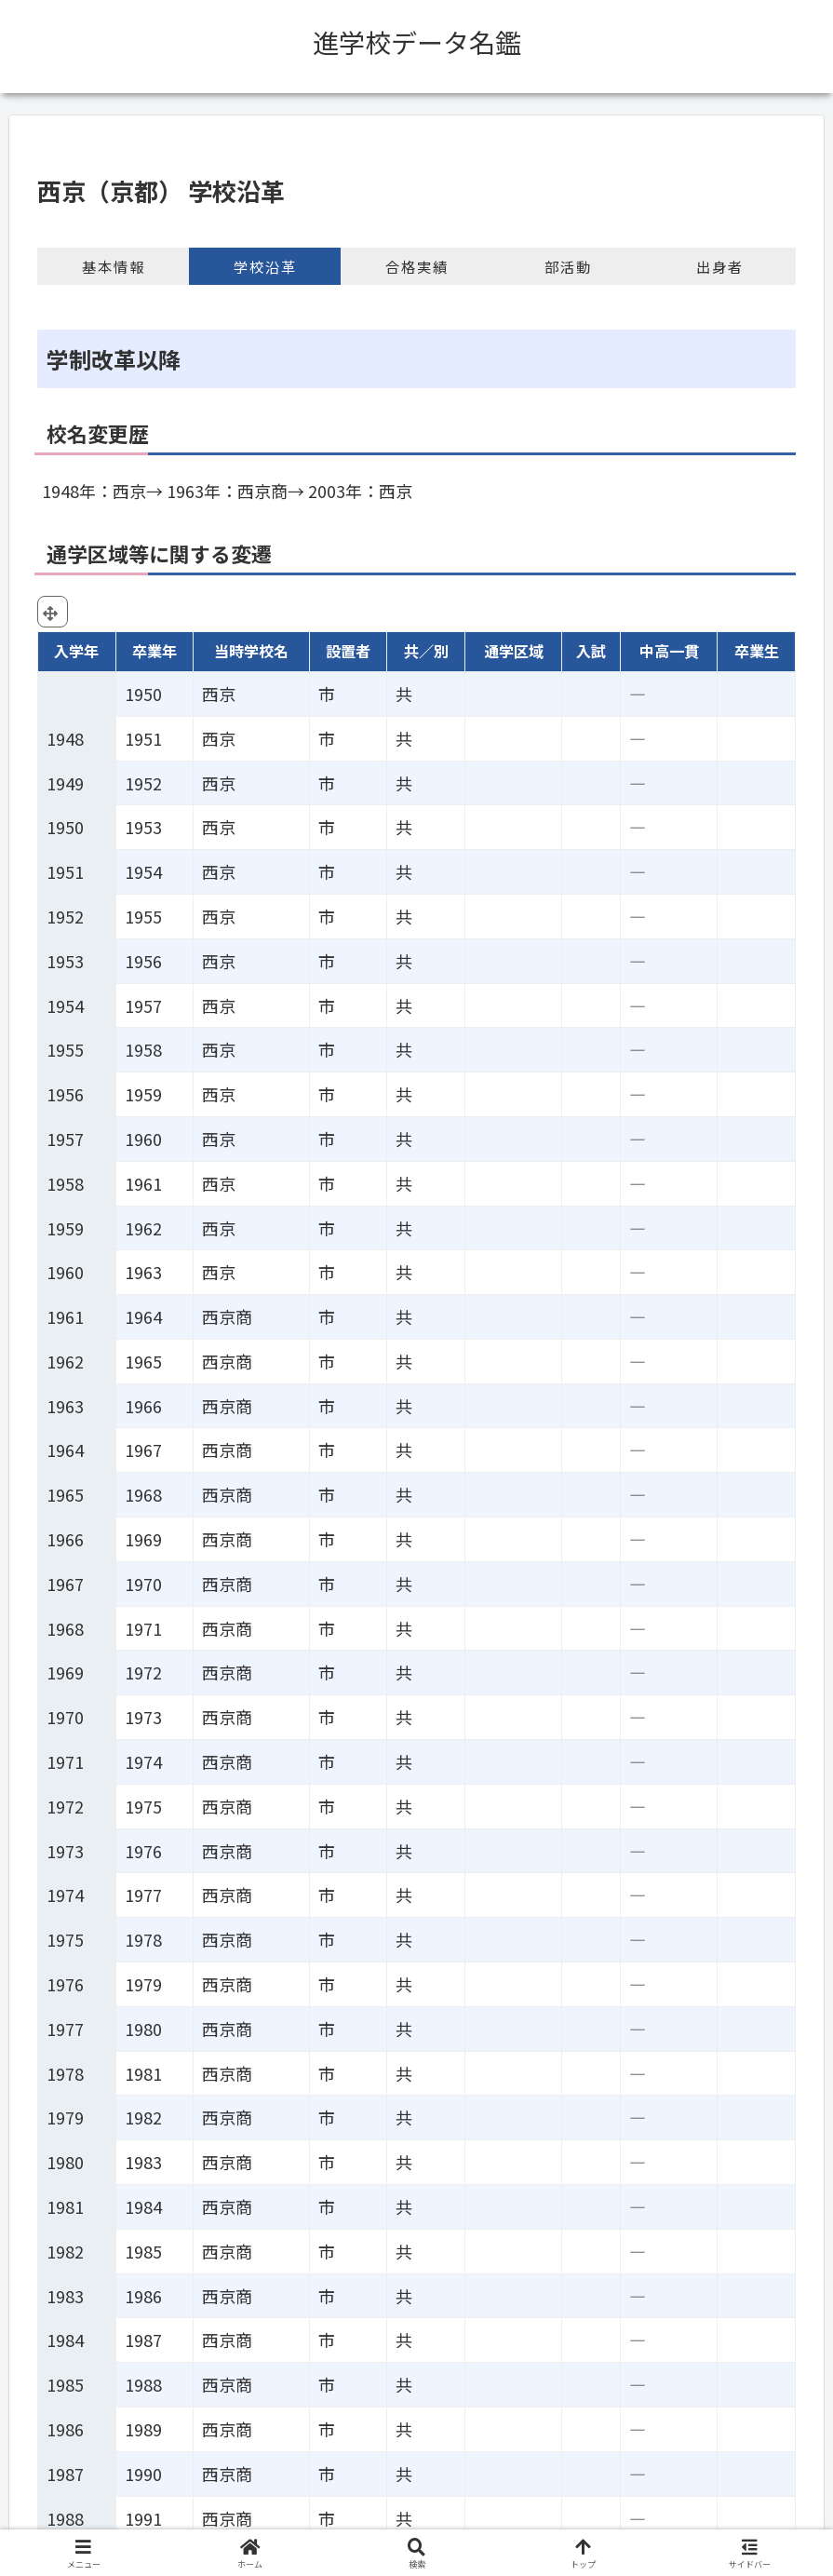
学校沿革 (265, 266)
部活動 (568, 266)
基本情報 (113, 266)
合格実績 (417, 266)
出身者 (720, 266)
